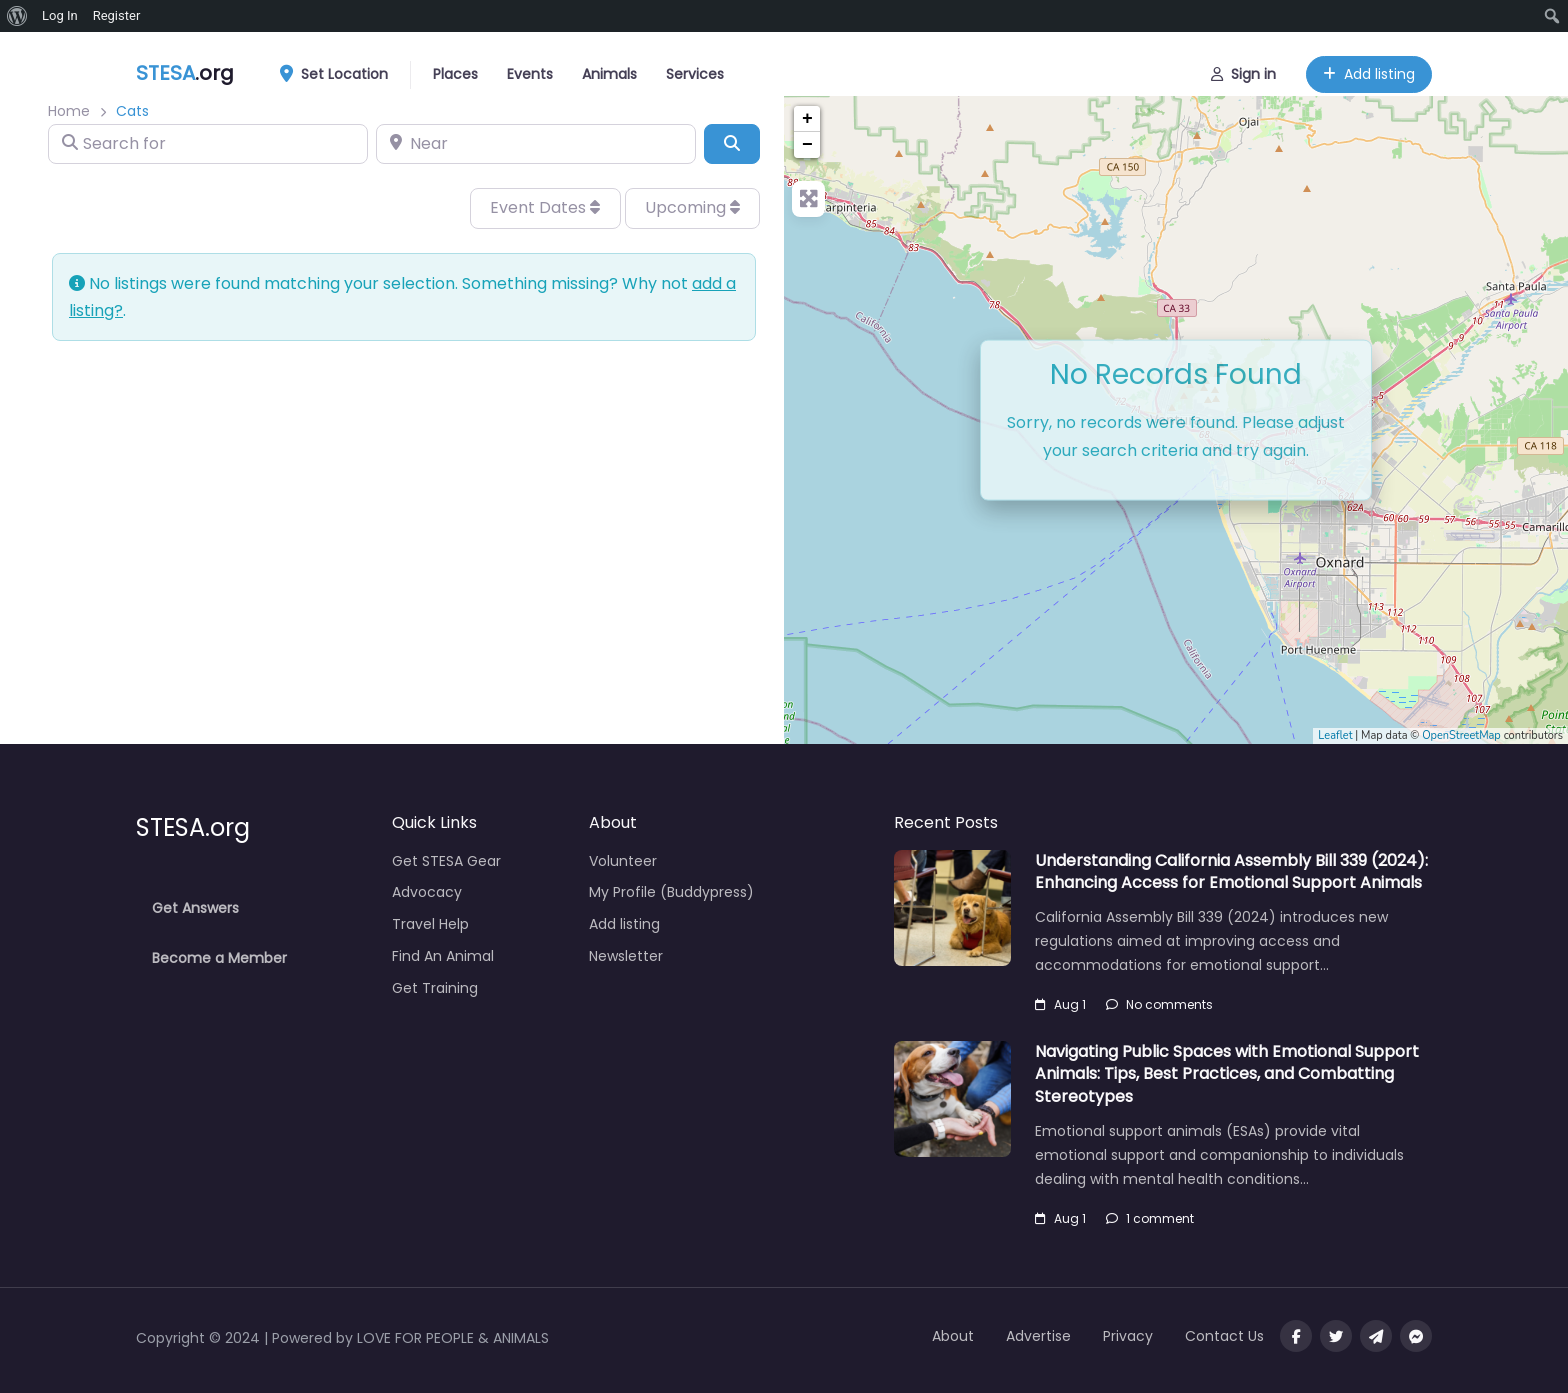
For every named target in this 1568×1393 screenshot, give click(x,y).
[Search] (732, 144)
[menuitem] (17, 16)
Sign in (1243, 70)
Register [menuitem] (117, 15)
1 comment (1150, 1218)
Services (695, 70)
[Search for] (208, 144)
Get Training (435, 988)
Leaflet (1335, 735)
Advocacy (427, 892)
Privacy (1128, 1336)
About (953, 1336)
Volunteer (623, 861)
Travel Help (430, 924)
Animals (609, 70)
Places (455, 70)
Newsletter (626, 956)
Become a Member (219, 958)
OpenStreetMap (1461, 735)
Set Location (341, 71)
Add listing (1369, 70)
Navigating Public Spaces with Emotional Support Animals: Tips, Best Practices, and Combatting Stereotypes (1227, 1074)
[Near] (536, 144)
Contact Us (1224, 1336)
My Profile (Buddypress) (671, 892)
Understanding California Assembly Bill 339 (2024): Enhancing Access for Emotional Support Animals (1231, 871)
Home (69, 111)
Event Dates (545, 207)
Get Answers (195, 908)
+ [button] (807, 119)
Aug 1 (1060, 1004)
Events (530, 70)
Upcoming (692, 207)
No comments (1159, 1004)
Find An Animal (443, 956)
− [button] (807, 145)
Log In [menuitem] (60, 15)
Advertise (1038, 1336)
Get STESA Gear (446, 861)
